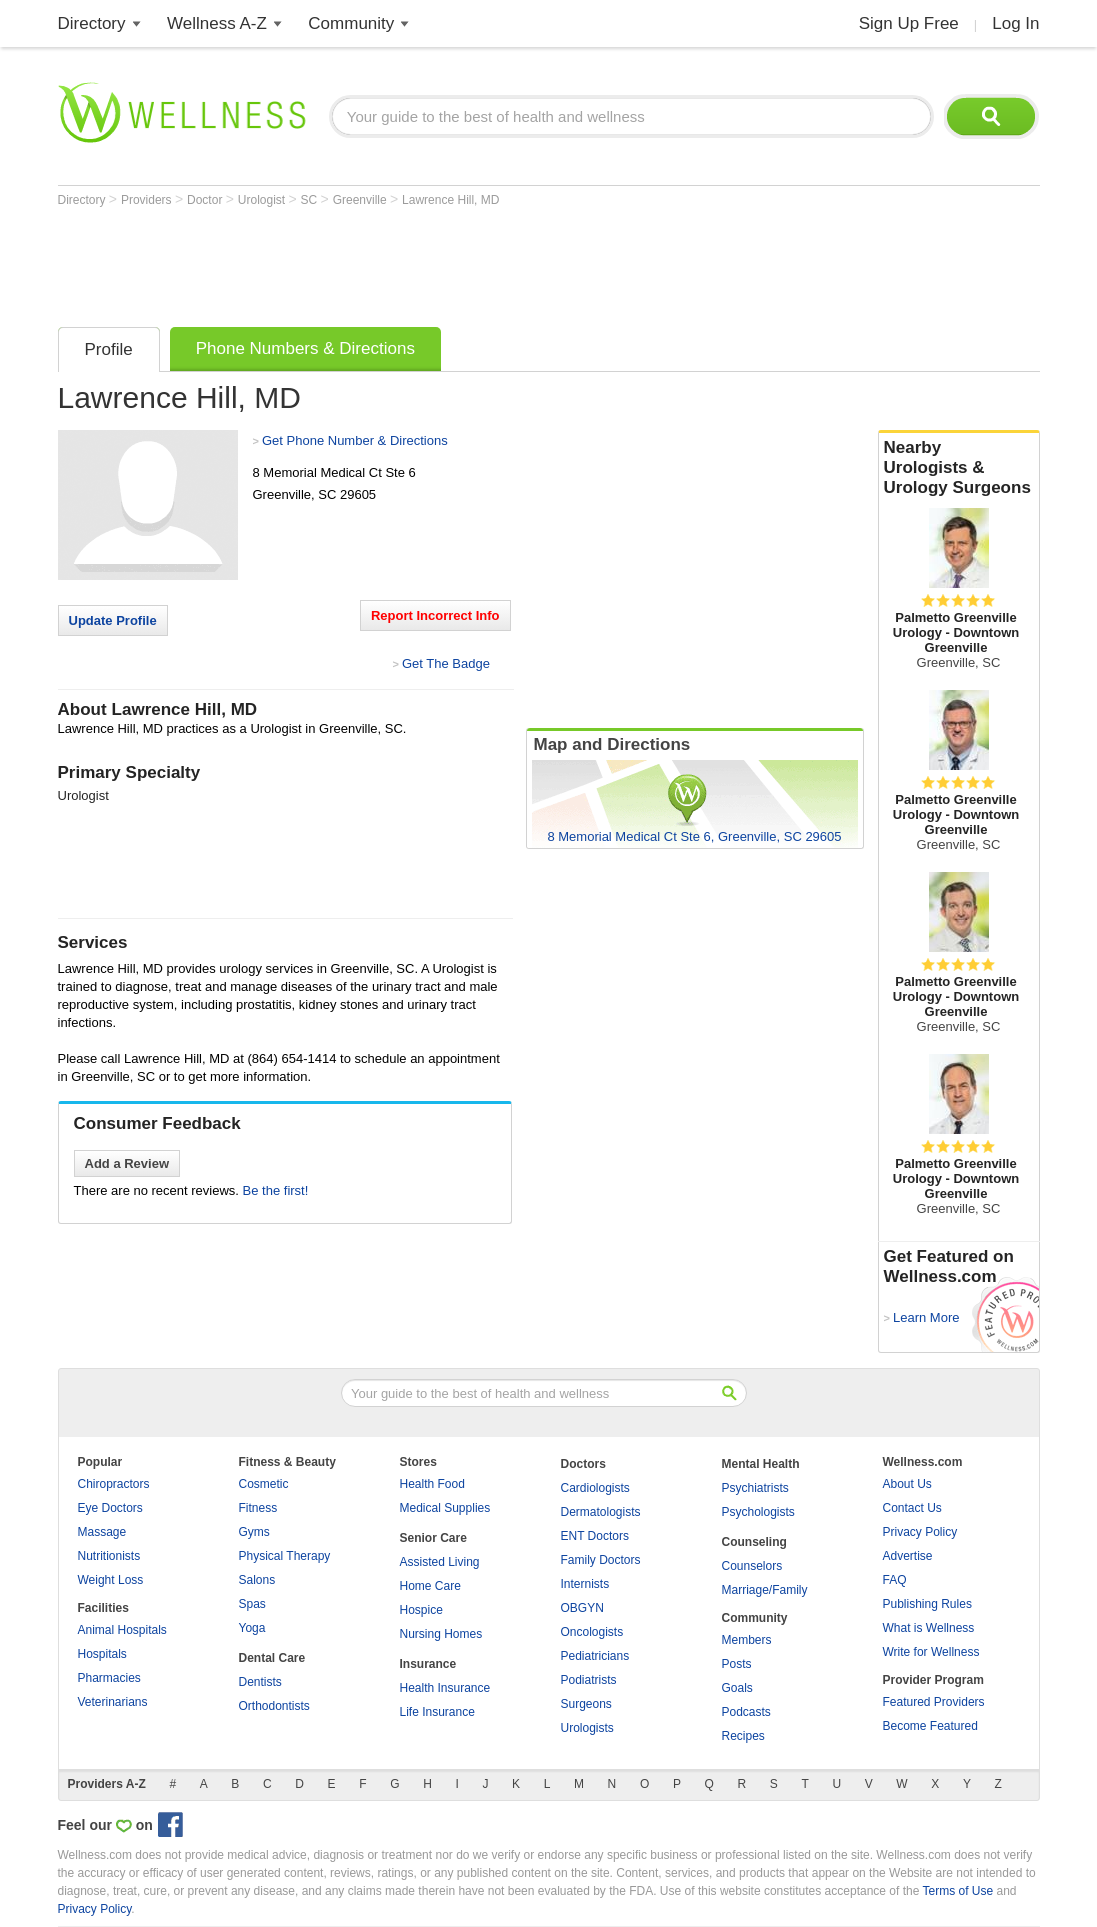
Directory (92, 23)
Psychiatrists (755, 1488)
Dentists (260, 1682)
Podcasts (746, 1712)
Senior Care (433, 1538)
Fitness (258, 1508)
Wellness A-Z (217, 23)
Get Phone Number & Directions (355, 440)
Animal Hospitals (122, 1630)
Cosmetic (264, 1484)
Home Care (430, 1586)
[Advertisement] (422, 262)
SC (311, 200)
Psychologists (758, 1512)
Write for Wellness (931, 1652)
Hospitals (102, 1654)
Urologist (263, 200)
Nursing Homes (441, 1634)
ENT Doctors (595, 1536)
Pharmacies (109, 1678)
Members (747, 1640)
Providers (148, 200)
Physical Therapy (285, 1556)
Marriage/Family (765, 1590)
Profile (109, 349)
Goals (737, 1688)
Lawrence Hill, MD (450, 200)
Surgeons (586, 1704)
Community (351, 23)
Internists (585, 1584)
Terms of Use (957, 1891)
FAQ (895, 1580)
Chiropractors (114, 1484)
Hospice (421, 1610)
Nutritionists (109, 1556)
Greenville (361, 200)
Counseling (754, 1542)
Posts (737, 1664)
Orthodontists (274, 1706)
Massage (102, 1532)
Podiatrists (589, 1680)
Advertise (908, 1556)
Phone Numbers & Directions (305, 348)
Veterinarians (113, 1702)
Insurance (428, 1664)
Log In (1015, 23)
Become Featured (930, 1726)
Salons (257, 1580)
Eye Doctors (110, 1508)
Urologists (587, 1728)
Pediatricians (595, 1656)
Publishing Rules (927, 1604)
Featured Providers (934, 1702)
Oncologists (592, 1632)
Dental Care (272, 1658)
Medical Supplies (445, 1508)
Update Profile (113, 620)
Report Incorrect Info (435, 615)
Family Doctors (601, 1560)
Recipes (743, 1736)
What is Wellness (929, 1628)
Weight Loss (111, 1580)
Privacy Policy (920, 1532)
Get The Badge (446, 663)
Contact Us (912, 1508)
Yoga (252, 1628)
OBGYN (582, 1608)
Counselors (752, 1566)
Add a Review (127, 1163)
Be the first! (276, 1190)
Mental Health (761, 1464)
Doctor (206, 200)
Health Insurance (445, 1688)
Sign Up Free (909, 23)
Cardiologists (595, 1488)
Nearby (959, 468)
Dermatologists (601, 1512)
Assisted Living (440, 1562)
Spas (252, 1604)
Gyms (254, 1532)
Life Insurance (437, 1712)
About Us (907, 1484)
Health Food (432, 1484)
